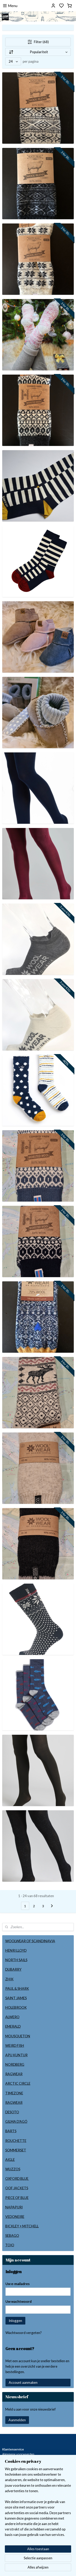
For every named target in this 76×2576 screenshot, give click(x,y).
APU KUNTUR (16, 2055)
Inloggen (15, 2320)
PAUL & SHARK (17, 1988)
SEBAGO (12, 2235)
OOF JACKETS (16, 2188)
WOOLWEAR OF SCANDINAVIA (30, 1941)
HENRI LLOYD (16, 1950)
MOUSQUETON (17, 2036)
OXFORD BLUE (17, 2178)
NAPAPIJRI (14, 2207)
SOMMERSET (15, 2150)
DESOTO (12, 2112)
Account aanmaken (23, 2382)
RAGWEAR (13, 2074)
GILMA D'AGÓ (16, 2121)
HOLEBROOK (16, 2007)
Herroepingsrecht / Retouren (22, 2459)
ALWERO (12, 2017)
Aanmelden (17, 2420)
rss (59, 2568)
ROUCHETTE (15, 2141)
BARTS (10, 2131)
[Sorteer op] (38, 52)
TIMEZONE (14, 2093)
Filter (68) (38, 41)
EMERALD (13, 2026)
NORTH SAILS (16, 1960)
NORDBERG (14, 2064)
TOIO (9, 2245)
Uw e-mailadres (17, 2284)
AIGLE (10, 2159)
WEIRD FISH (14, 2045)
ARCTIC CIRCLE (17, 2083)
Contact (7, 2464)
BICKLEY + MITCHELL (22, 2226)
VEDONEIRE (14, 2217)
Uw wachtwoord (18, 2301)
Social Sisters (11, 2550)
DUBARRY (13, 1969)
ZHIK (9, 1979)
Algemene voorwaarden (18, 2454)
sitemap (51, 2568)
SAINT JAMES (16, 1998)
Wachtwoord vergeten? (23, 2333)
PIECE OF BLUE (17, 2198)
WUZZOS (12, 2169)
